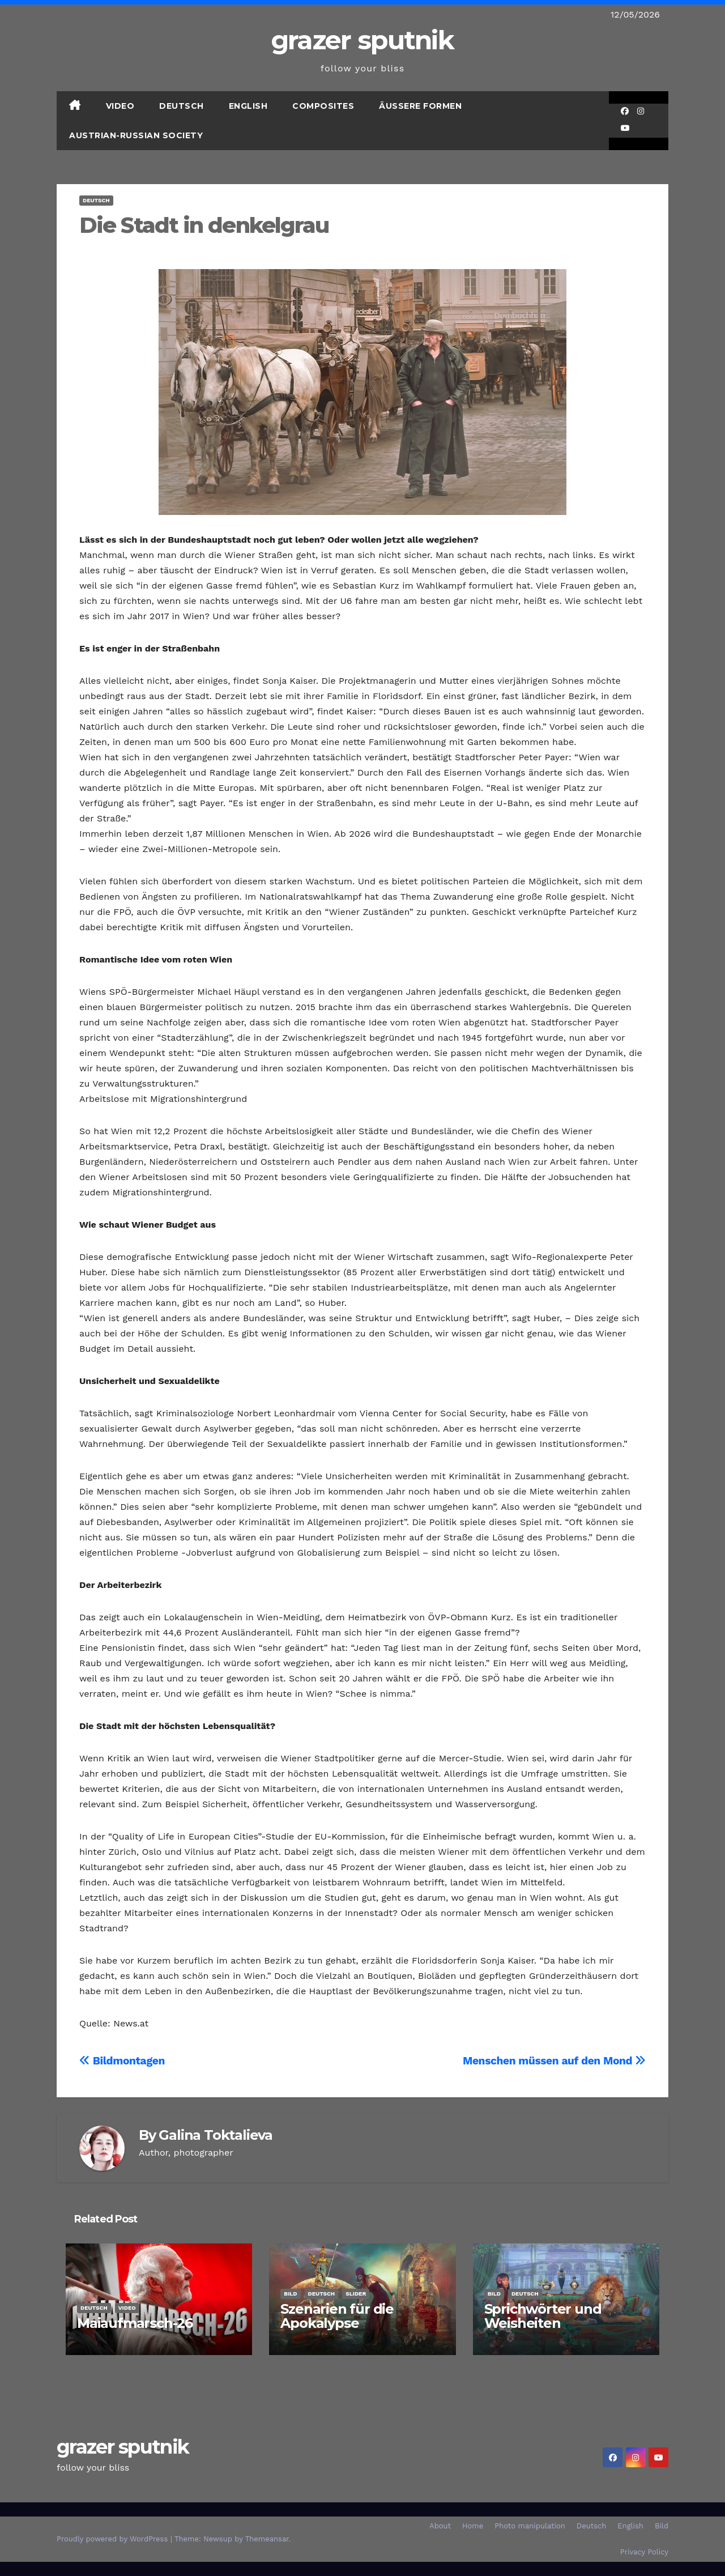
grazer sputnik (362, 40)
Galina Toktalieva (215, 2135)
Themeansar (267, 2539)
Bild (290, 2293)
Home (472, 2526)
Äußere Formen (420, 106)
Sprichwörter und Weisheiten (543, 2316)
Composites (323, 106)
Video (120, 106)
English (248, 106)
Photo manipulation (529, 2526)
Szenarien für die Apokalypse (337, 2316)
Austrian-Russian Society (136, 135)
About (440, 2526)
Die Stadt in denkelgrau (204, 225)
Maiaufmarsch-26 (135, 2323)
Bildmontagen (122, 2060)
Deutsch (181, 106)
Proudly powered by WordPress (113, 2539)
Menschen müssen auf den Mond (554, 2060)
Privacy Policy (644, 2552)
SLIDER (356, 2293)
